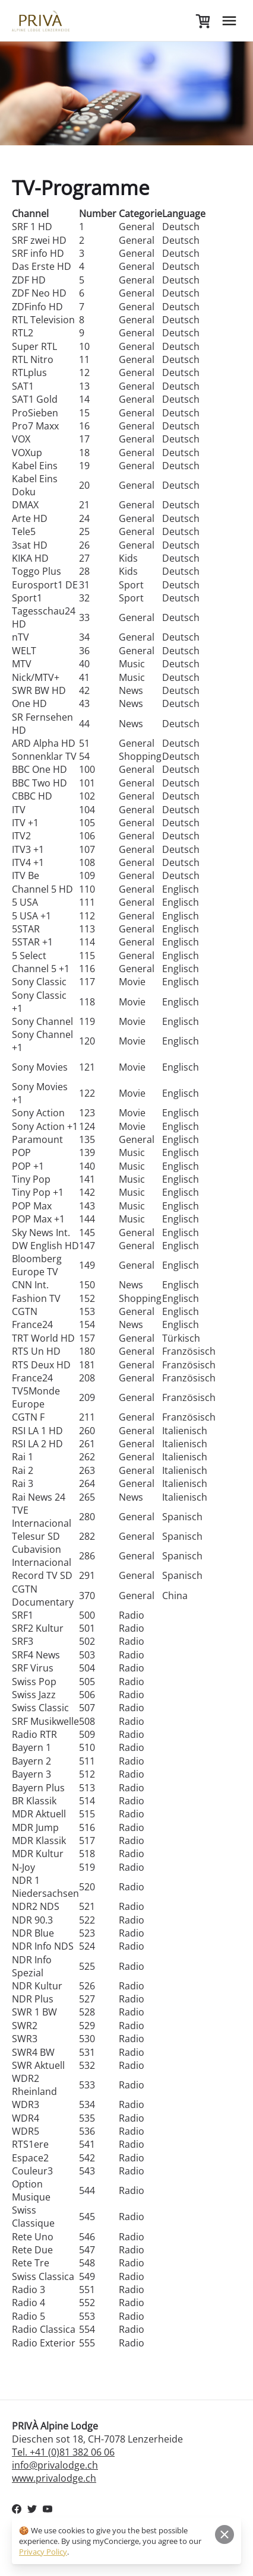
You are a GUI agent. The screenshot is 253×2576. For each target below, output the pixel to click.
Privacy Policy (43, 2551)
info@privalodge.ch (55, 2465)
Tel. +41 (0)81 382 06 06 (63, 2452)
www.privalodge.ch (54, 2478)
